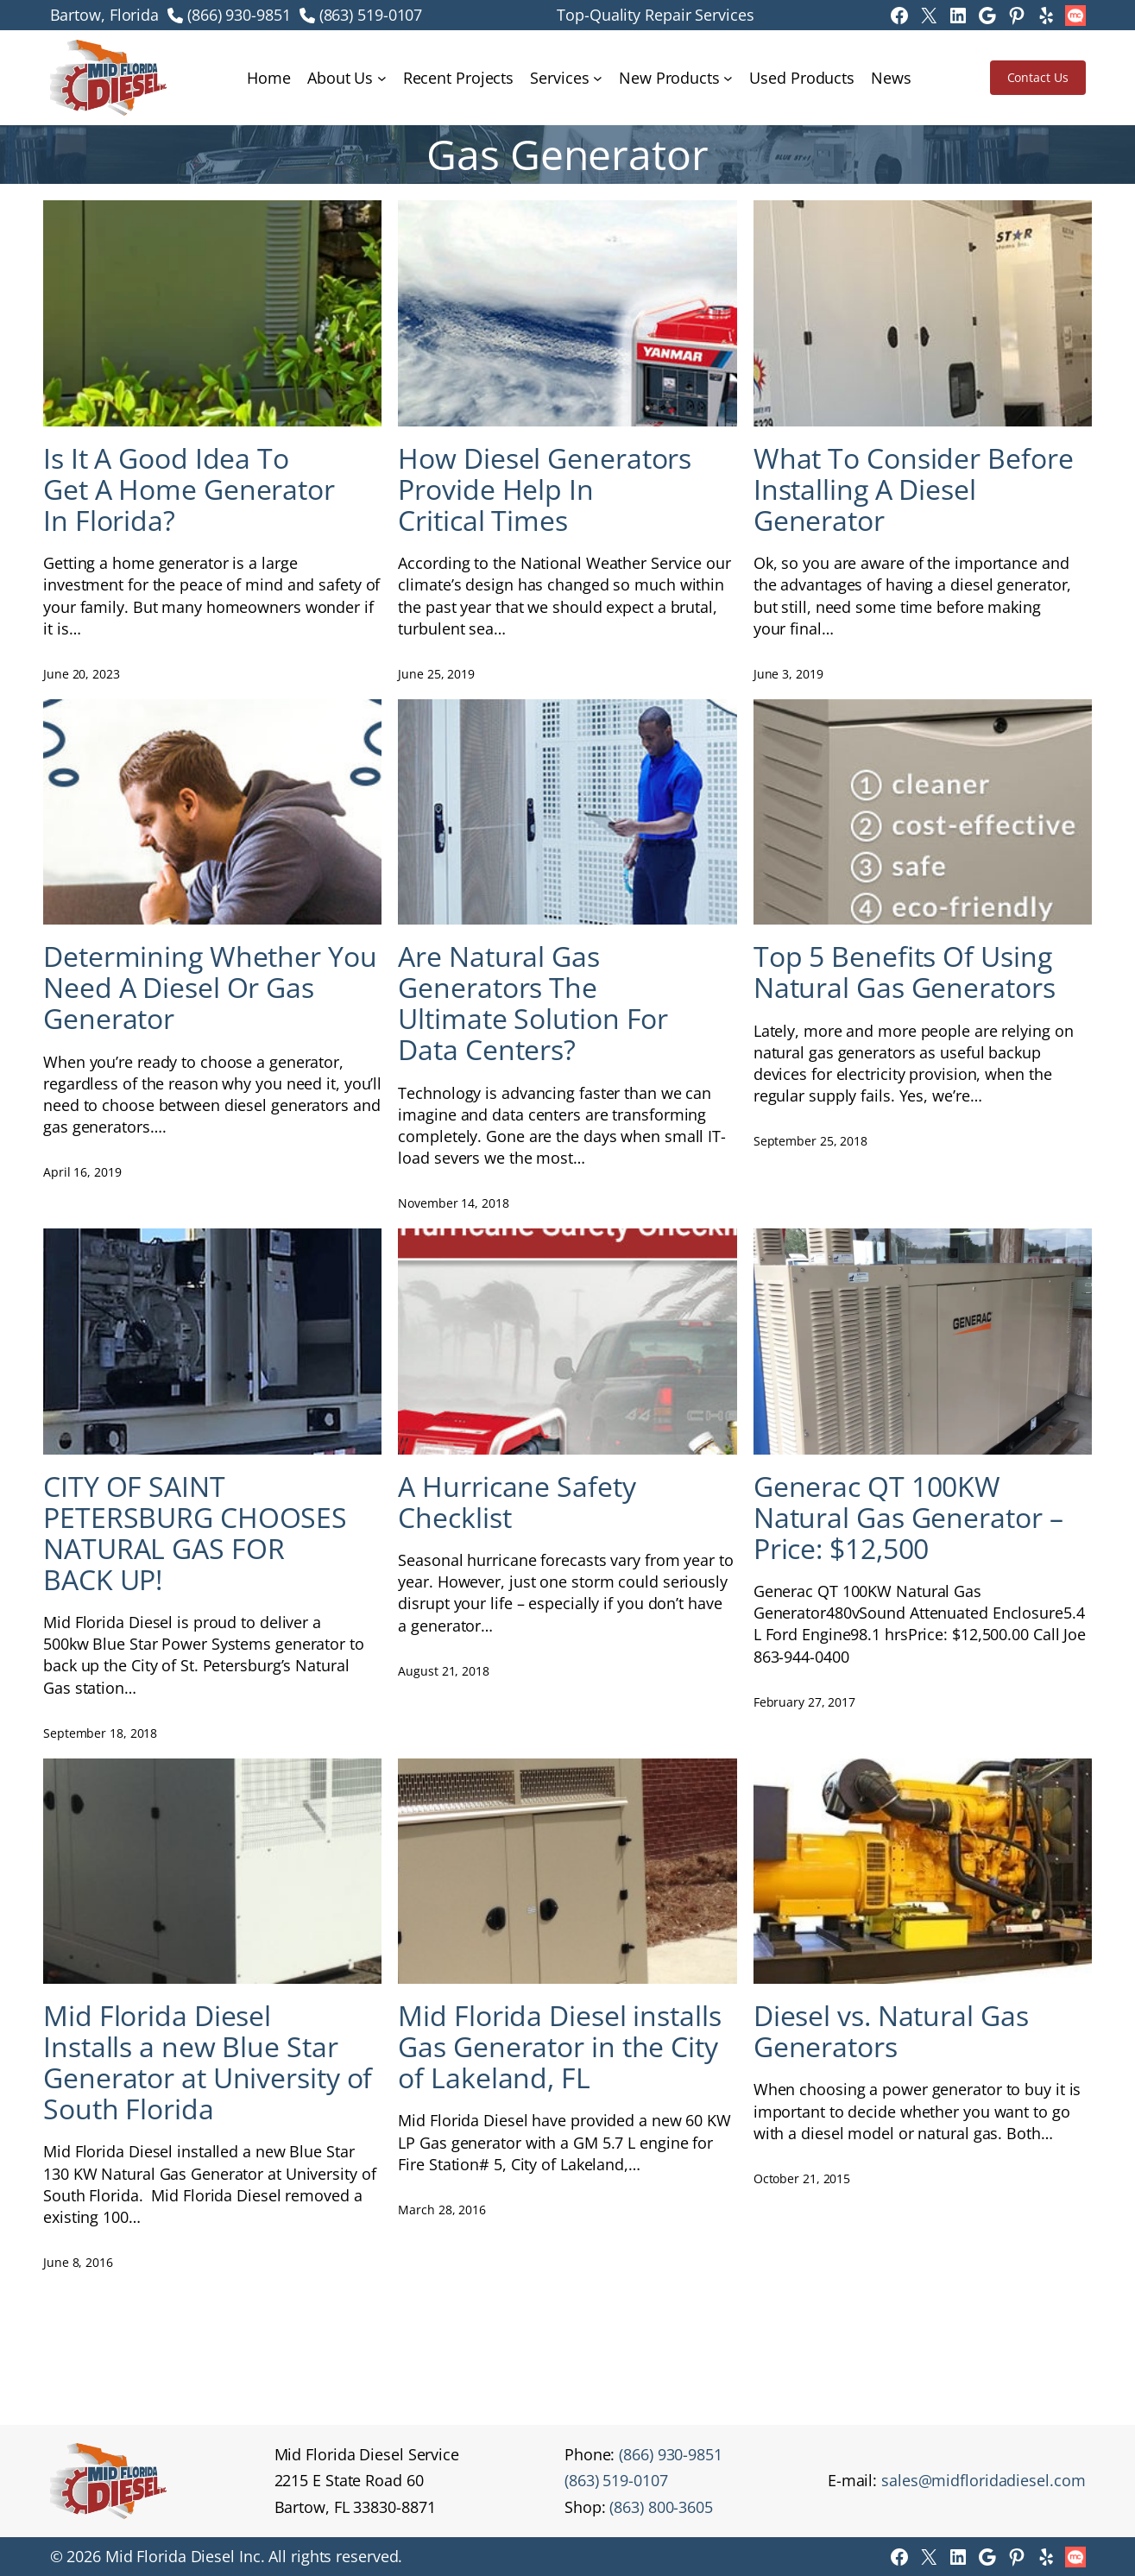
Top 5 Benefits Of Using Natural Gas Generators (905, 972)
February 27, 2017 (804, 1702)
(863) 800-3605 (661, 2507)
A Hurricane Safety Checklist (516, 1502)
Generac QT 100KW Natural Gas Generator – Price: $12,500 (908, 1517)
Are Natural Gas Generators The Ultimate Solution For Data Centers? (533, 1003)
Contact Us (1038, 77)
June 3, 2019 (788, 674)
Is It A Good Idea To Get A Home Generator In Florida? (189, 489)
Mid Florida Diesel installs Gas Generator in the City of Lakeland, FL (559, 2046)
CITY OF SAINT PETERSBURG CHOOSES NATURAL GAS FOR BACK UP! (195, 1533)
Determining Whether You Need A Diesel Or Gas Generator (210, 987)
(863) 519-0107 (371, 14)
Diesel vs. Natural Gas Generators (891, 2031)
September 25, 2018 (810, 1141)
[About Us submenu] (382, 78)
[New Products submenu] (728, 78)
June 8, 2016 (78, 2262)
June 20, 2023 (81, 674)
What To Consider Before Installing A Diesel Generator (914, 489)
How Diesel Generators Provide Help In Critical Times (544, 489)
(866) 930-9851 (239, 14)
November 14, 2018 (453, 1203)
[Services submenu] (597, 78)
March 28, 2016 (442, 2209)
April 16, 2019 (82, 1172)
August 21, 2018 (443, 1671)
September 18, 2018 (100, 1733)
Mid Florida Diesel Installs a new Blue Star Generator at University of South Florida (207, 2062)
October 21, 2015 (802, 2178)
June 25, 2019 (436, 674)
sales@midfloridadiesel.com (983, 2480)
